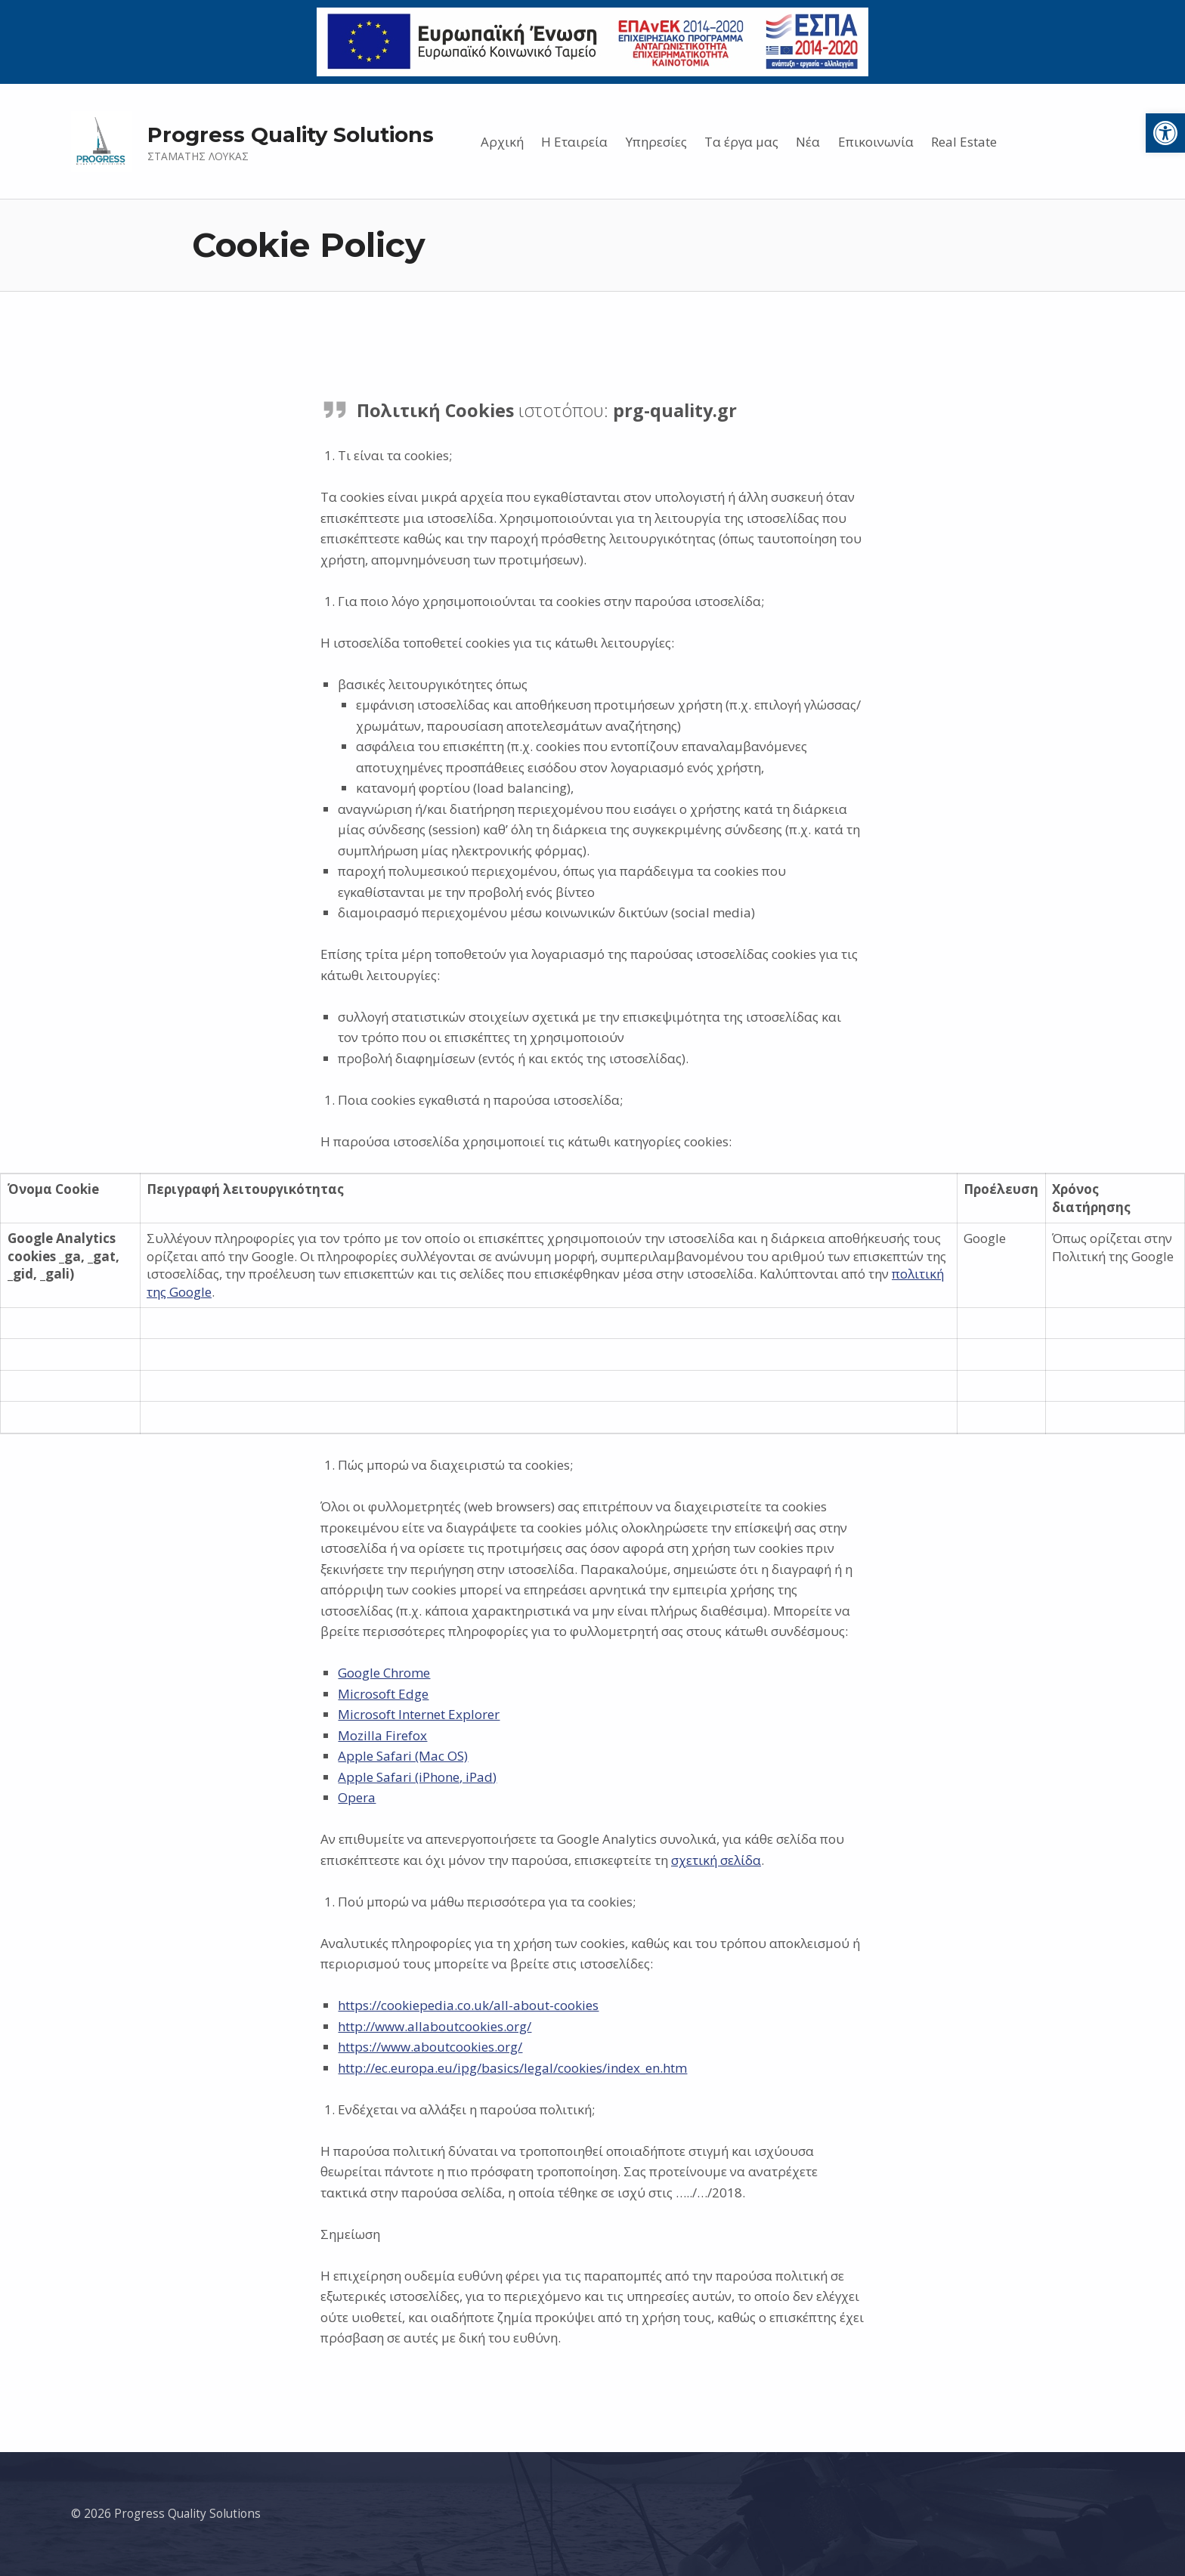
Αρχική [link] (502, 141)
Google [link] (190, 1291)
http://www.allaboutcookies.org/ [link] (434, 2026)
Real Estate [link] (964, 141)
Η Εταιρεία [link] (574, 141)
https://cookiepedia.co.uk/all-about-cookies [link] (468, 2005)
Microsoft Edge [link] (383, 1693)
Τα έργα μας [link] (741, 141)
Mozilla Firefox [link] (382, 1735)
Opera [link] (357, 1797)
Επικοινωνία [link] (876, 141)
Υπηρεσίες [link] (656, 141)
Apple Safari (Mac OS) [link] (403, 1755)
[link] (1165, 133)
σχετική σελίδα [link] (716, 1860)
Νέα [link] (808, 141)
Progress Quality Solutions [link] (290, 134)
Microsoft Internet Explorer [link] (419, 1714)
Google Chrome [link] (384, 1672)
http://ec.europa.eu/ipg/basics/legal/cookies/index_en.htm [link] (512, 2068)
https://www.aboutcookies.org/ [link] (430, 2046)
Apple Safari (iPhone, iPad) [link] (417, 1777)
